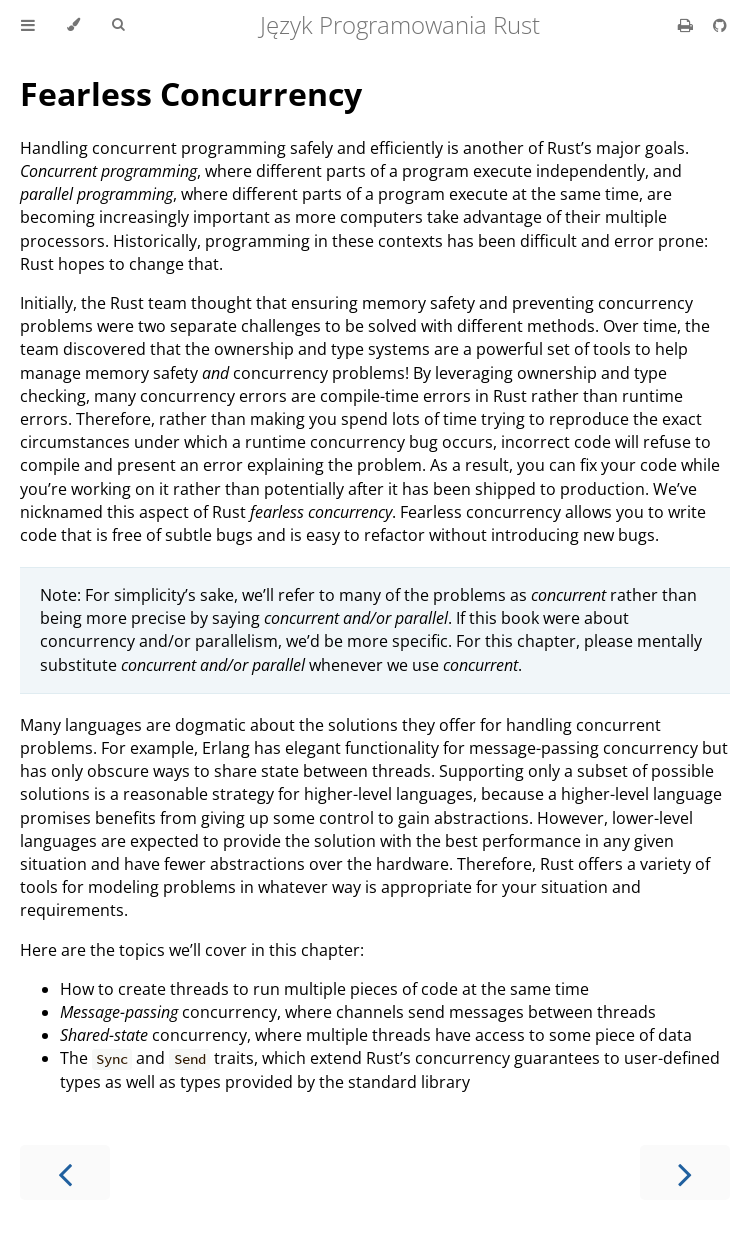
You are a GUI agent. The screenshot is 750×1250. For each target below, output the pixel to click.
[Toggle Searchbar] (118, 25)
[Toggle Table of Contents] (28, 25)
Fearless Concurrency (191, 93)
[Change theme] (73, 25)
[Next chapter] (685, 1172)
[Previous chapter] (65, 1172)
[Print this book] (687, 25)
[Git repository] (720, 25)
